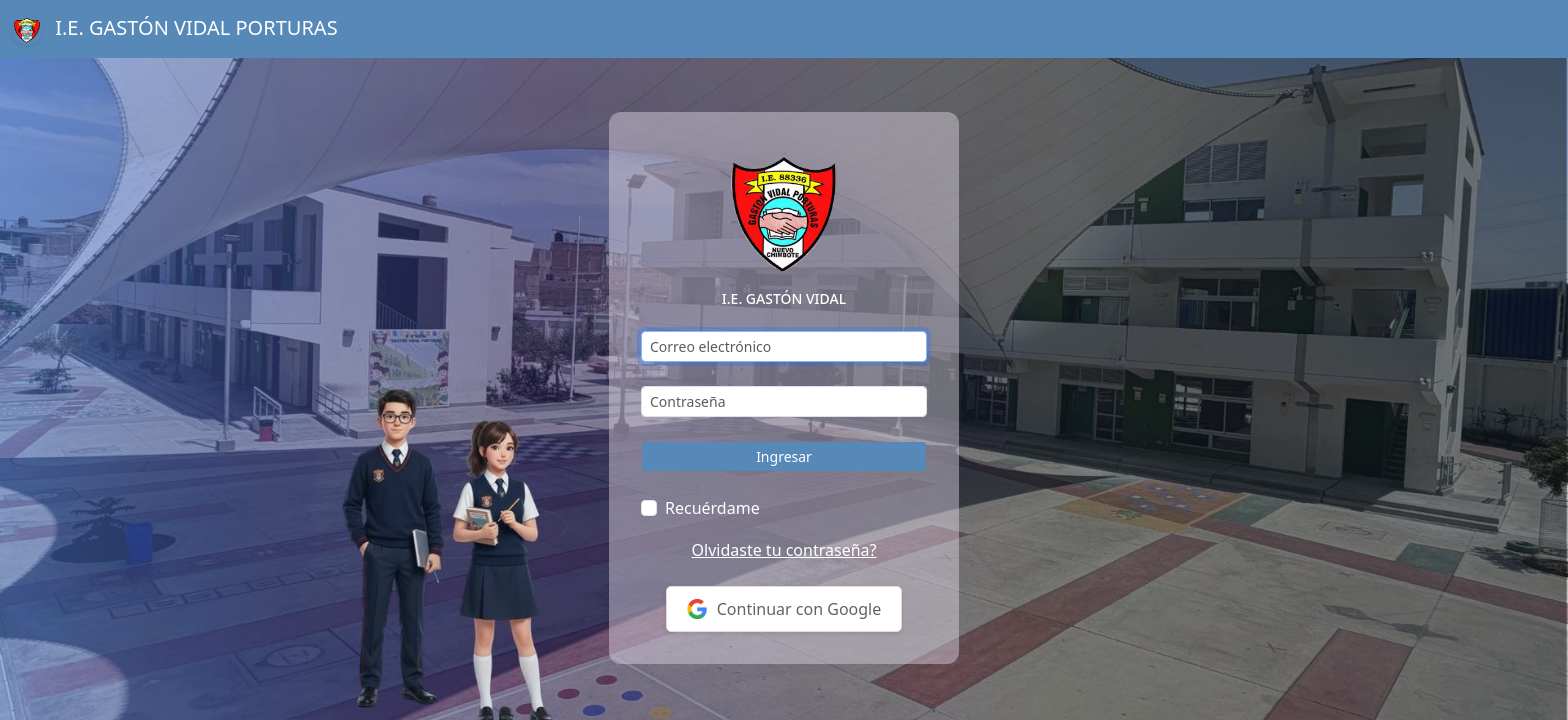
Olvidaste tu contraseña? (784, 550)
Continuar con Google (784, 609)
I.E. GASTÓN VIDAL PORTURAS (175, 29)
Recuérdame (712, 508)
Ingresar (784, 456)
